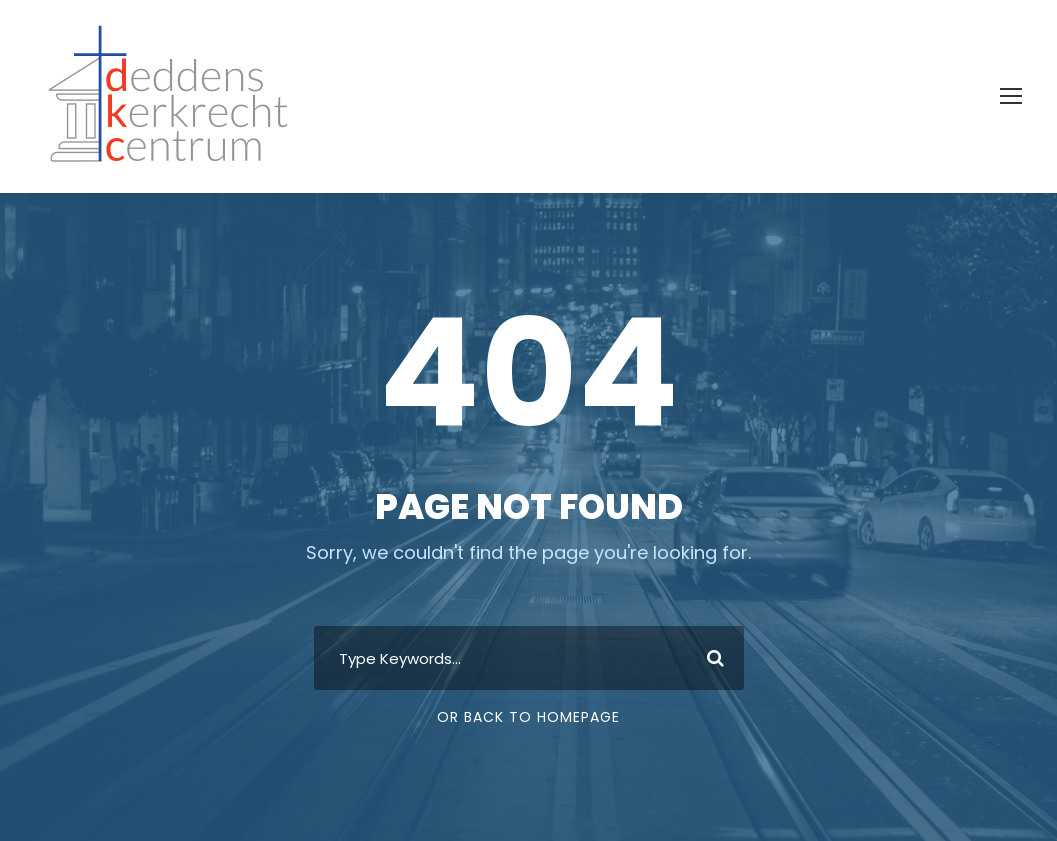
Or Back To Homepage (528, 717)
